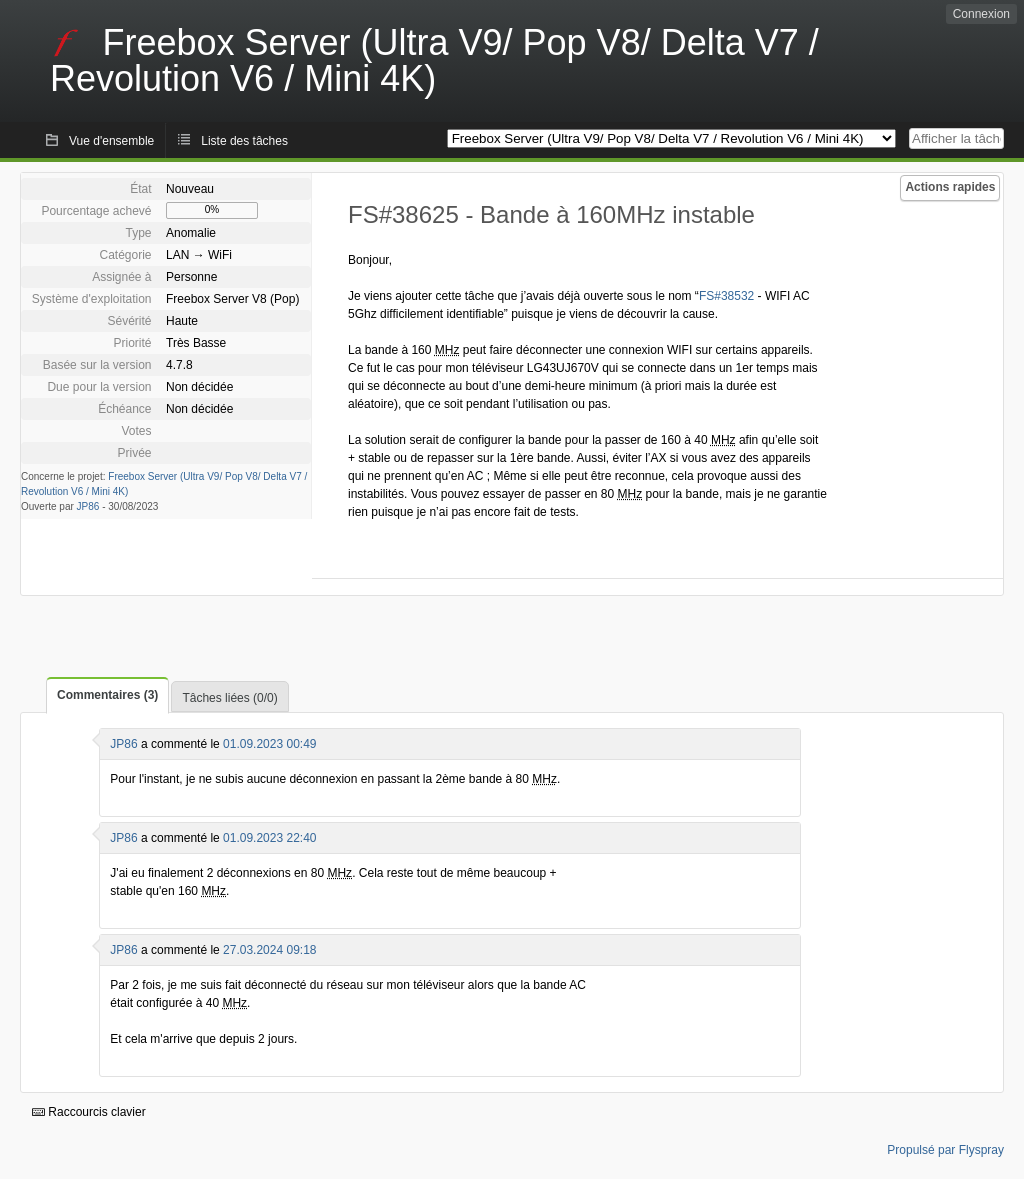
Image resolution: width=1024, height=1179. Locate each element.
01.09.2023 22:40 (269, 838)
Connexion (981, 14)
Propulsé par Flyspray (945, 1150)
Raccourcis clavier (89, 1112)
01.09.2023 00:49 (269, 744)
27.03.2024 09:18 (269, 950)
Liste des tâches (244, 141)
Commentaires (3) (107, 695)
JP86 (88, 506)
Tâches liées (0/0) (229, 698)
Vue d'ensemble (111, 141)
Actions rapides (950, 187)
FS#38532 (726, 296)
